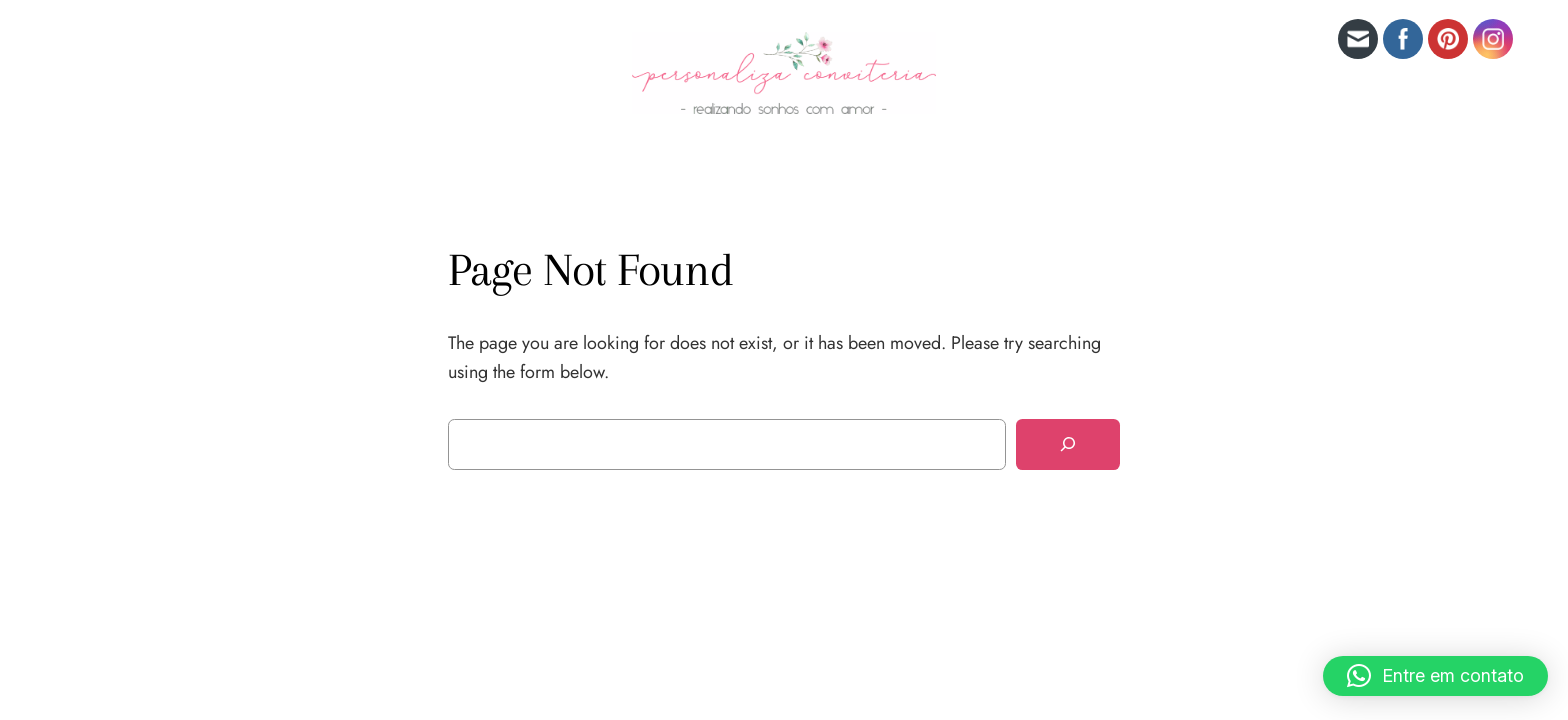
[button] (1435, 676)
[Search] (1068, 444)
